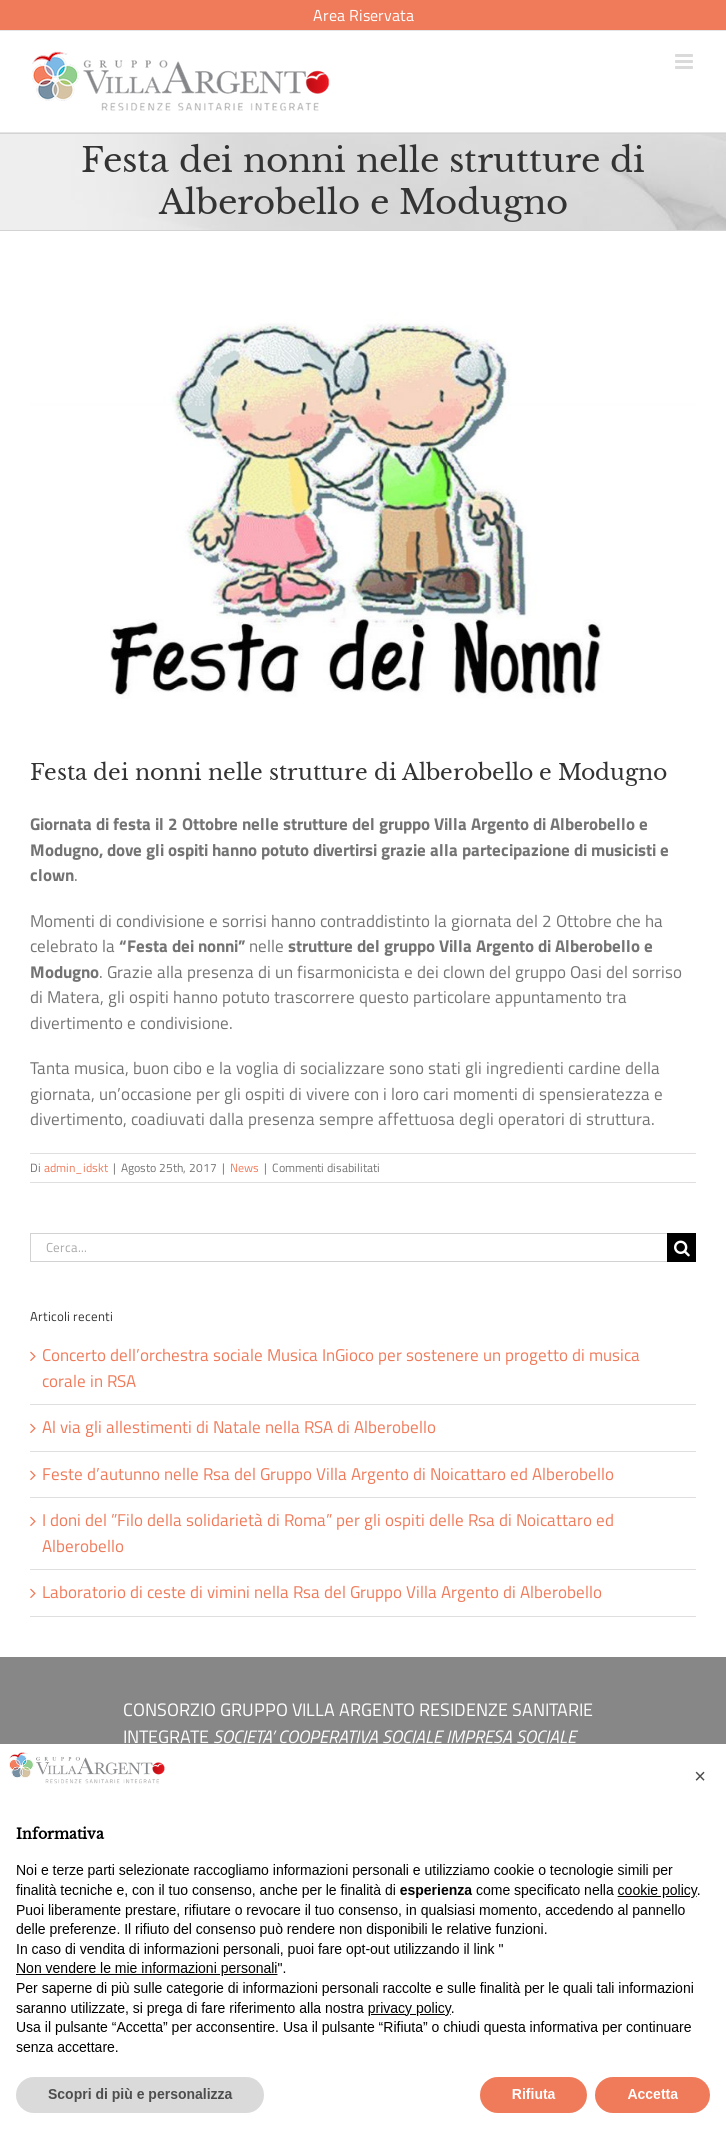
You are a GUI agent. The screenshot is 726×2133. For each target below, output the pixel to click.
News (244, 1167)
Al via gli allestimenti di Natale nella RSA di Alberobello (239, 1427)
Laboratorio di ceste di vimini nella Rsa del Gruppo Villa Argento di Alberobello (322, 1592)
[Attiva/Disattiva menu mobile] (685, 61)
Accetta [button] (652, 2094)
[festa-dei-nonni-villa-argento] (363, 507)
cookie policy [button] (657, 1890)
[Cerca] (681, 1247)
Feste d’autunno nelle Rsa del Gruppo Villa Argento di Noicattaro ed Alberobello (328, 1474)
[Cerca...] (348, 1247)
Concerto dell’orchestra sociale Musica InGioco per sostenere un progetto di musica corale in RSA (341, 1368)
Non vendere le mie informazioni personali (146, 1968)
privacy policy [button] (409, 2008)
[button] (700, 1776)
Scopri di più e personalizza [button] (140, 2094)
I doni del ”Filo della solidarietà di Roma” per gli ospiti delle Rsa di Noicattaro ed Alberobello (328, 1533)
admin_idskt (76, 1167)
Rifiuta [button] (534, 2094)
